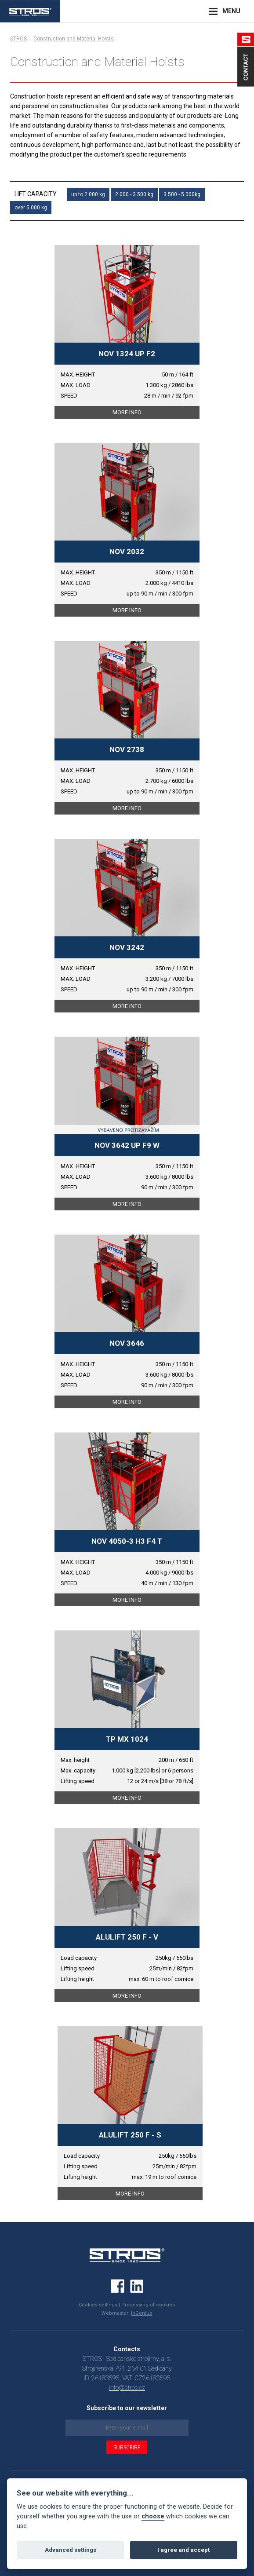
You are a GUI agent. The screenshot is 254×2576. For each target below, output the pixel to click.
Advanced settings (70, 2550)
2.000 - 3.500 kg (134, 194)
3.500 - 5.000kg (181, 194)
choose (153, 2516)
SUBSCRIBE (126, 2447)
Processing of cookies (148, 2305)
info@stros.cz (127, 2387)
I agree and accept (183, 2550)
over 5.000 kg (31, 208)
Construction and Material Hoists (73, 39)
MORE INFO (127, 412)
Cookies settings (98, 2305)
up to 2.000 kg (88, 194)
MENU (231, 11)
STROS (18, 39)
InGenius (141, 2313)
